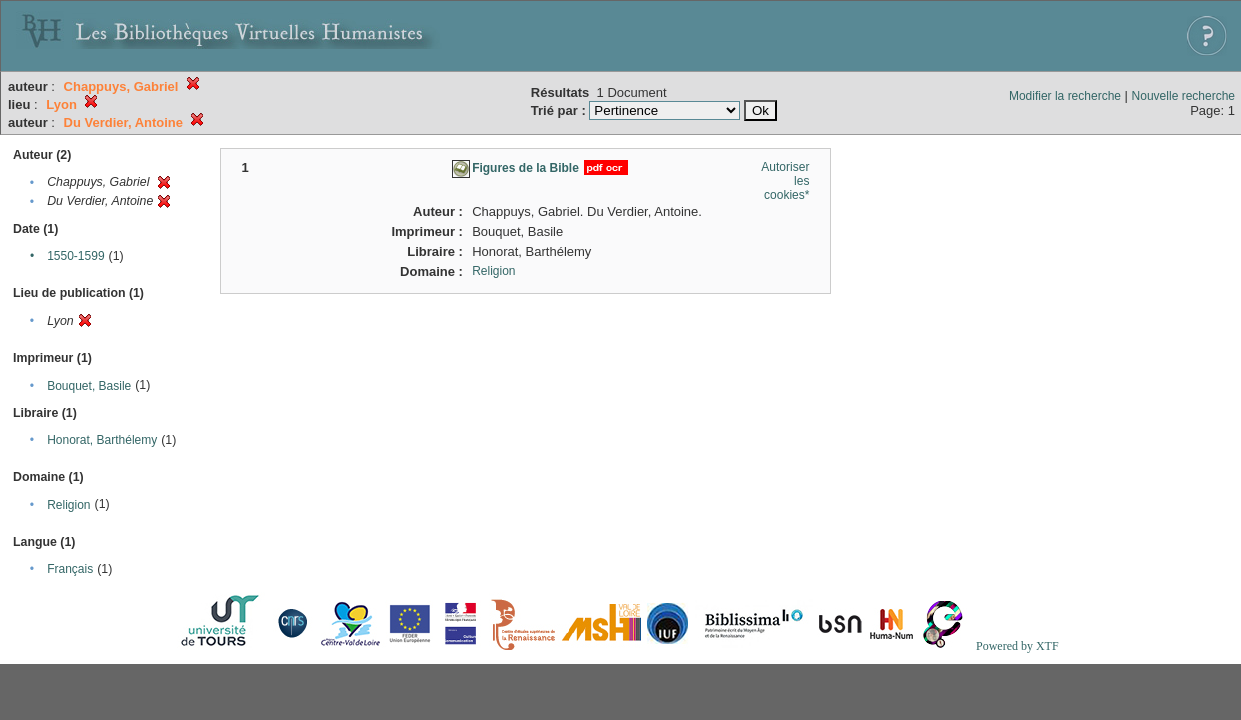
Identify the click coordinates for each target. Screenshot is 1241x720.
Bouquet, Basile (89, 386)
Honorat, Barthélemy (102, 440)
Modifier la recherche (1065, 96)
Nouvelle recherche (1183, 96)
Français (70, 569)
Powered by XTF (1017, 646)
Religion (68, 505)
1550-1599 (75, 256)
